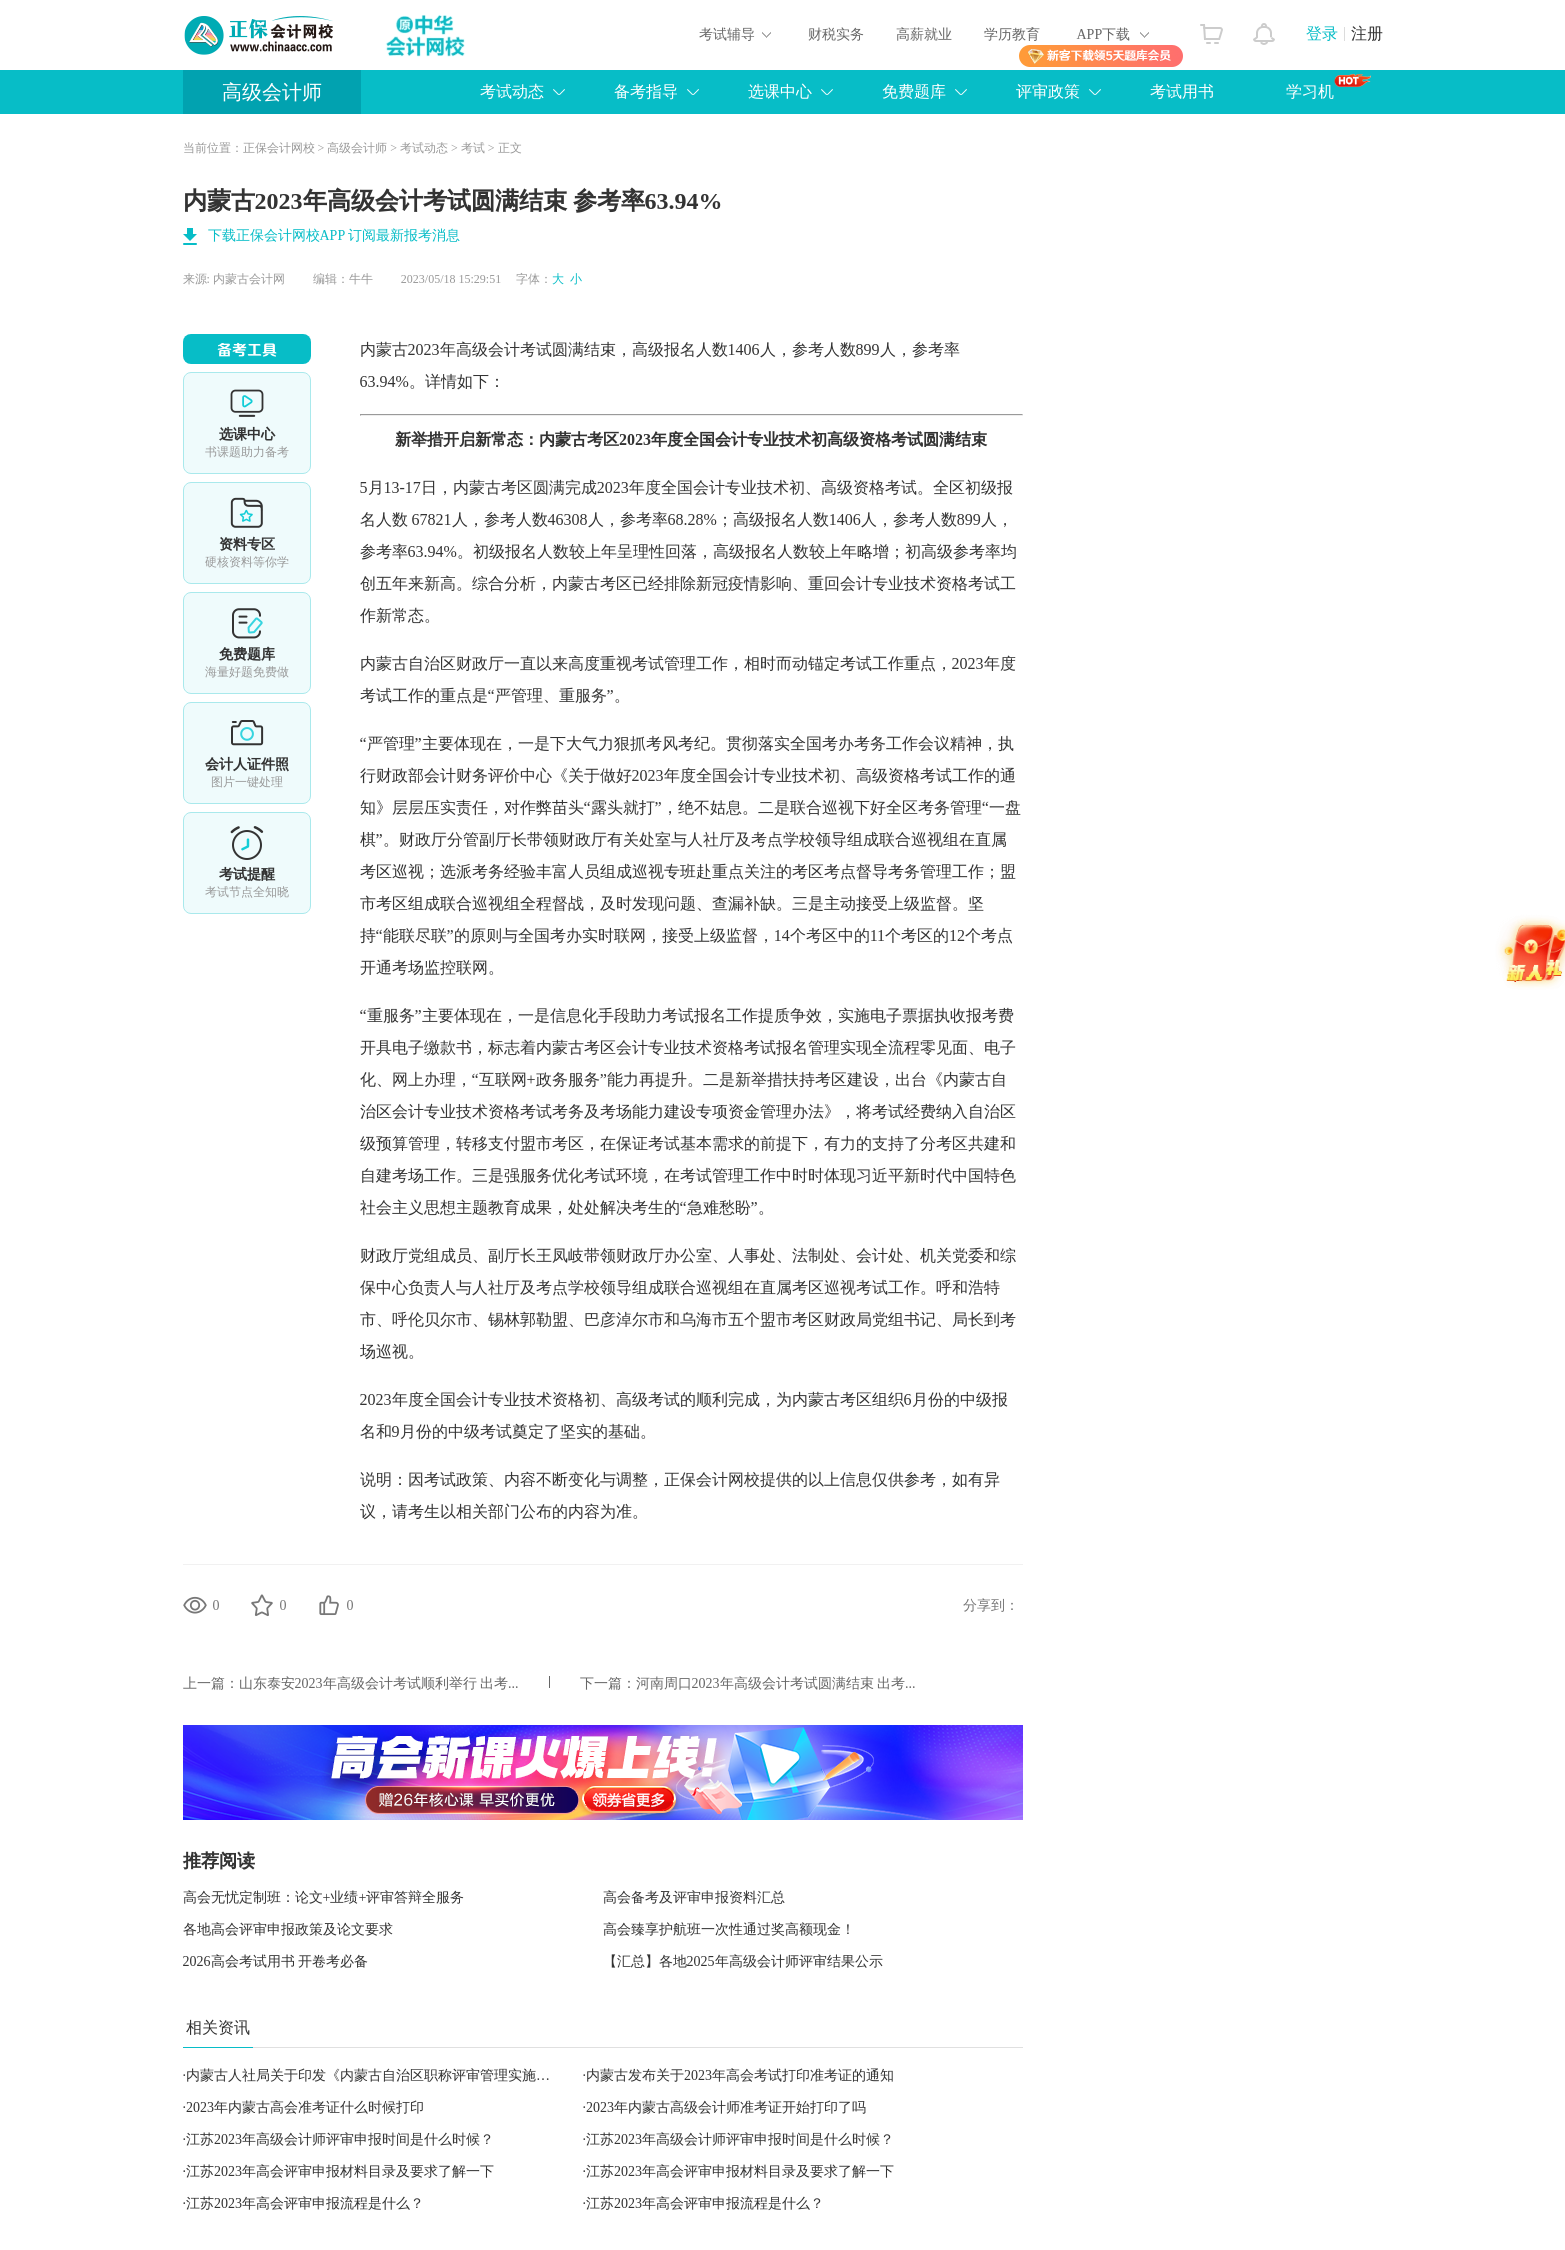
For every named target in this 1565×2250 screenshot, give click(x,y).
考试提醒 (247, 863)
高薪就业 (924, 34)
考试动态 (512, 91)
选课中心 (780, 91)
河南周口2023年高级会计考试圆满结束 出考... (776, 1683)
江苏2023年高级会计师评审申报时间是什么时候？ (340, 2139)
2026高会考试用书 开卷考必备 (276, 1961)
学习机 (1328, 87)
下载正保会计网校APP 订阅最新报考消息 (334, 235)
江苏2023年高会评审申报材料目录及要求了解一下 (340, 2171)
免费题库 (914, 91)
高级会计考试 (504, 349)
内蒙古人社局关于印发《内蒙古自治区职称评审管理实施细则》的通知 (403, 2075)
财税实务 (836, 34)
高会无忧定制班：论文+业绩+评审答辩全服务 (324, 1897)
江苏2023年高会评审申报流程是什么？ (305, 2203)
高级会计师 (272, 92)
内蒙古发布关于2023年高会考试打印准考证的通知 (740, 2075)
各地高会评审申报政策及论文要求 (288, 1929)
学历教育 (1012, 34)
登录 (1322, 33)
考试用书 (1182, 91)
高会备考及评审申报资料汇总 (694, 1897)
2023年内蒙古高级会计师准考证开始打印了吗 (726, 2107)
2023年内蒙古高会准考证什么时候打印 (305, 2107)
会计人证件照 (247, 753)
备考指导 (646, 91)
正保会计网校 (279, 148)
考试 (473, 148)
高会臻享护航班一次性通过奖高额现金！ (729, 1929)
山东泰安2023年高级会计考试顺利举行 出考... (379, 1683)
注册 (1367, 33)
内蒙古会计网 (249, 279)
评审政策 (1048, 91)
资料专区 (247, 533)
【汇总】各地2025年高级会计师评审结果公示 (743, 1961)
